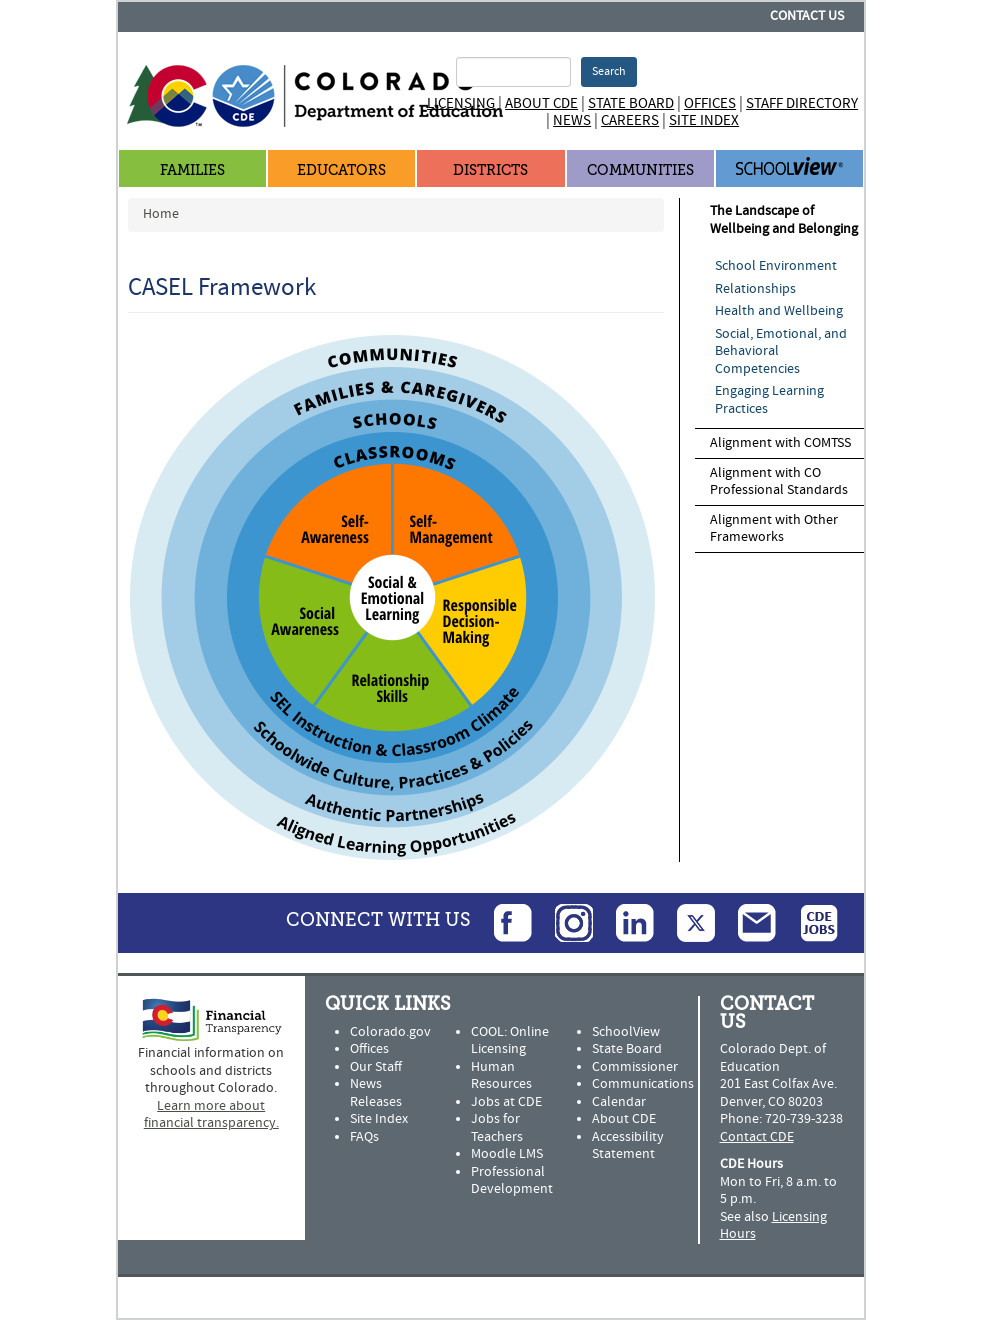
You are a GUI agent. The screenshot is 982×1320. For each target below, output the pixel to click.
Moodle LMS (507, 1154)
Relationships (755, 289)
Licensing (461, 103)
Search (609, 71)
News (572, 120)
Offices (710, 103)
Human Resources (501, 1076)
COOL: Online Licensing (510, 1041)
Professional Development (512, 1181)
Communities (640, 170)
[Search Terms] (513, 72)
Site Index (704, 120)
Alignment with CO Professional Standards (779, 482)
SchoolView (626, 1032)
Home (161, 214)
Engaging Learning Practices (769, 400)
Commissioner (635, 1067)
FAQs (364, 1137)
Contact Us (807, 16)
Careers (630, 120)
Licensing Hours (773, 1226)
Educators (341, 170)
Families (192, 170)
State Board (631, 103)
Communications (643, 1084)
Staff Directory (802, 103)
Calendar (619, 1102)
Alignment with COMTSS (780, 443)
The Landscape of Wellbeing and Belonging (784, 220)
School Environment (776, 266)
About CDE (541, 103)
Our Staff (376, 1067)
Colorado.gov (390, 1032)
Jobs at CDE (506, 1102)
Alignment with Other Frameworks (774, 529)
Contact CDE (757, 1137)
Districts (490, 170)
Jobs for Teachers (497, 1128)
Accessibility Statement (628, 1146)
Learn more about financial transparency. (211, 1115)
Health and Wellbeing (779, 311)
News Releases (376, 1093)
